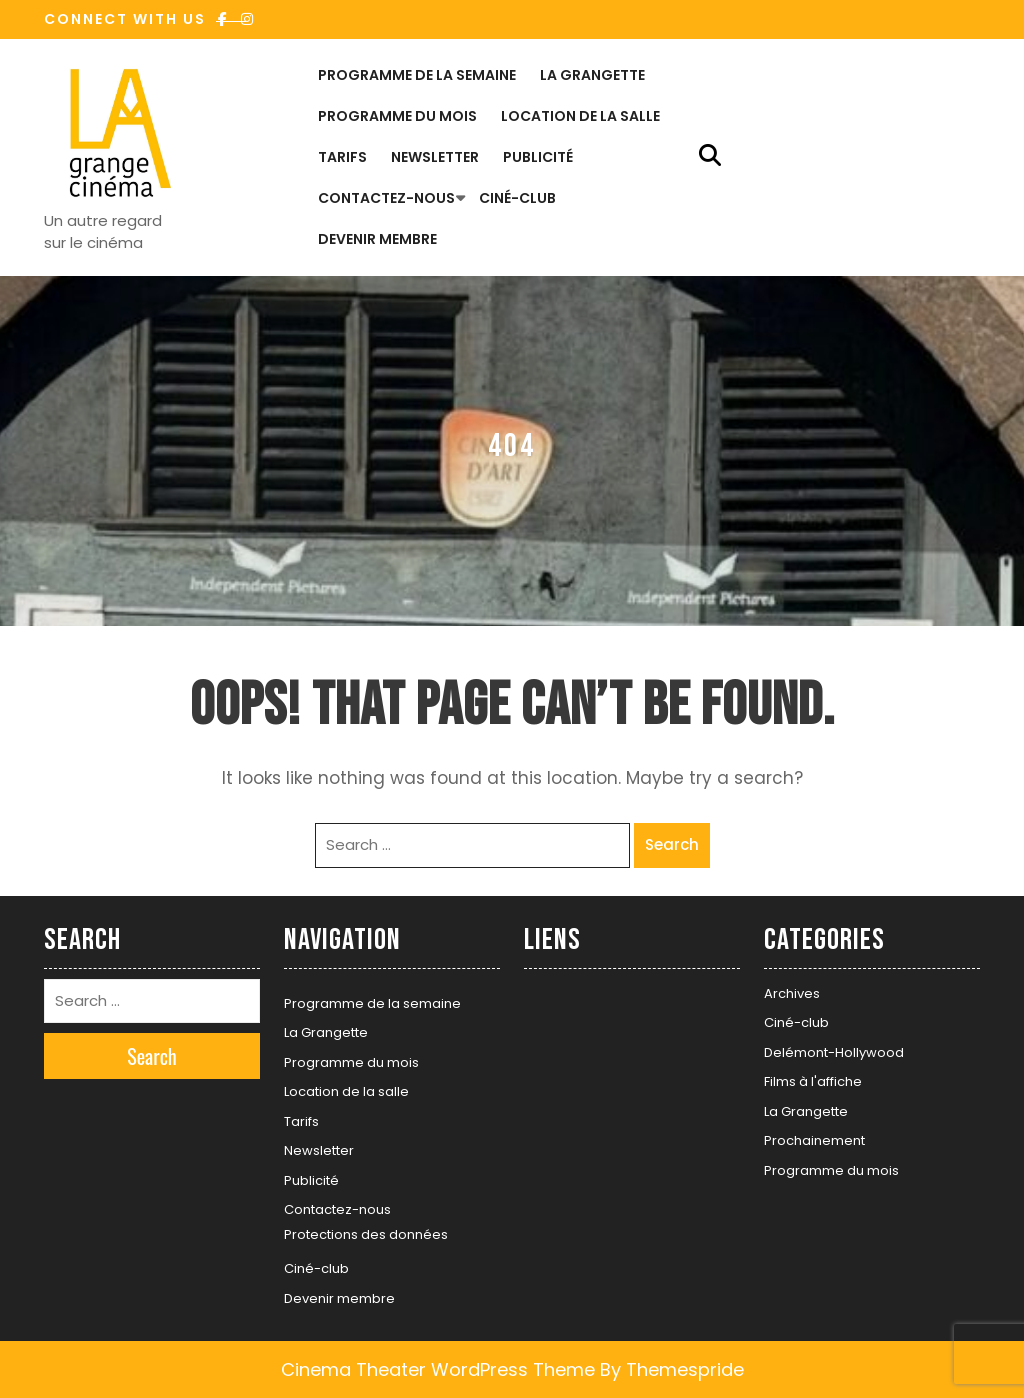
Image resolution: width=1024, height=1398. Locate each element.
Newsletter (435, 157)
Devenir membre (377, 239)
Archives (792, 993)
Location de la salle (580, 116)
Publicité (538, 157)
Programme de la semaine (417, 75)
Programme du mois (397, 116)
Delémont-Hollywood (834, 1052)
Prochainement (814, 1140)
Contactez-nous (386, 198)
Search (672, 844)
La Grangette (592, 75)
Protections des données (366, 1234)
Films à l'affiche (813, 1081)
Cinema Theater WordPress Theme (438, 1369)
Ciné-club (517, 198)
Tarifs (342, 157)
